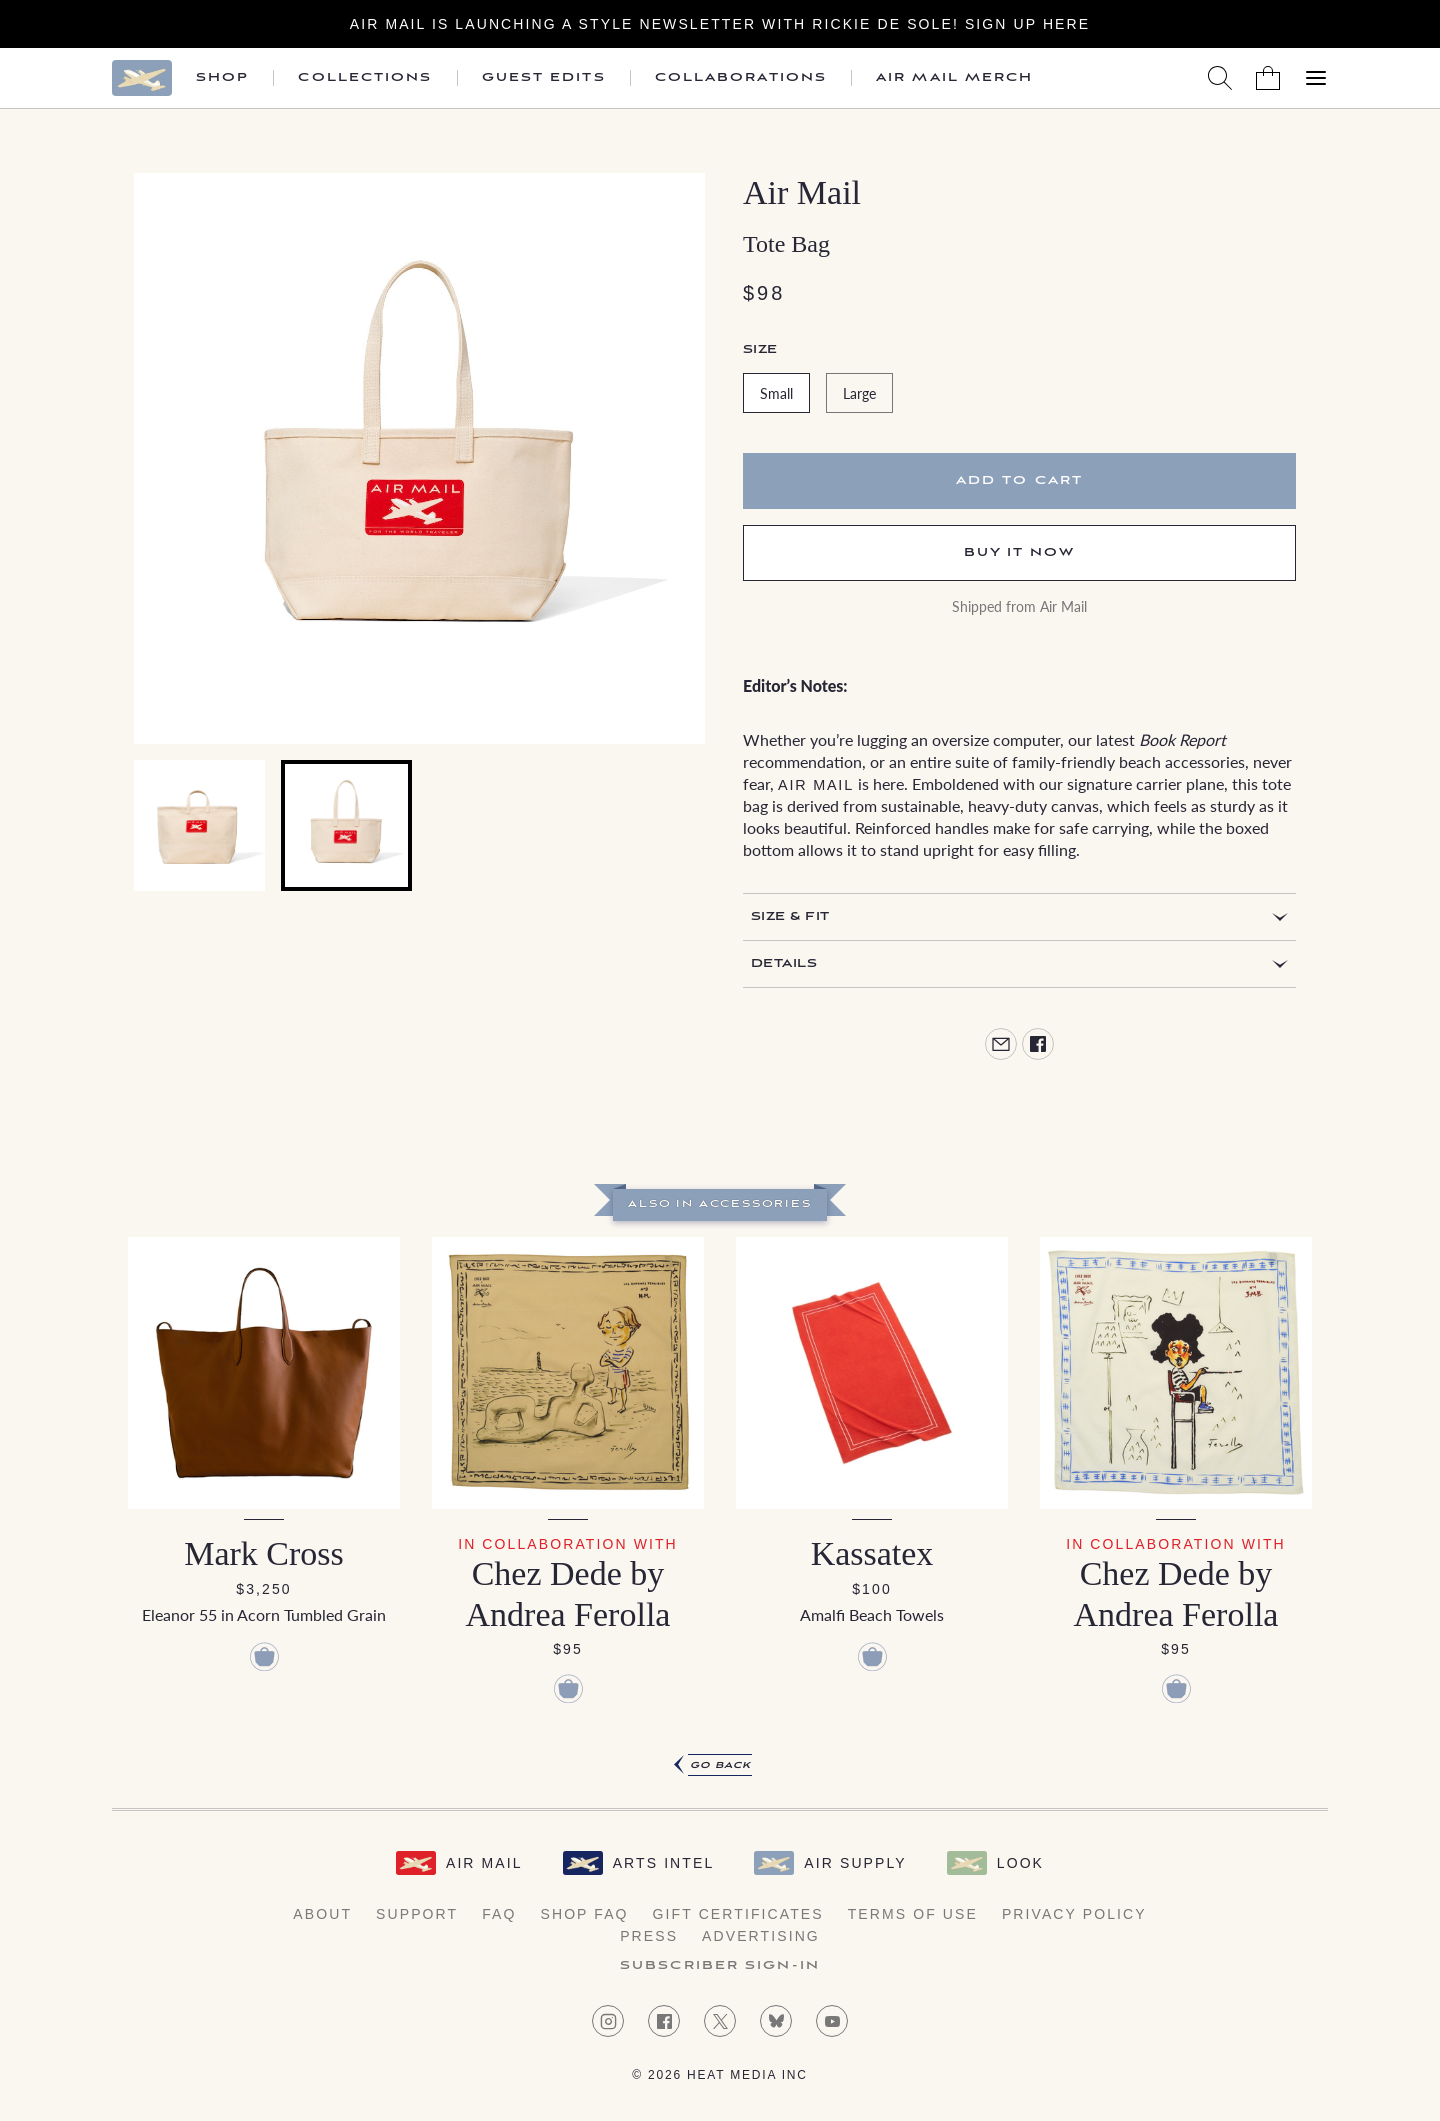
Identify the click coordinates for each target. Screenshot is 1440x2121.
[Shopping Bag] (1268, 78)
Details (784, 963)
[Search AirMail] (1220, 78)
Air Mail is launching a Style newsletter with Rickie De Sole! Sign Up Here (720, 24)
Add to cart (1019, 480)
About (322, 1914)
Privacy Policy (1074, 1914)
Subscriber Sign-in (720, 1966)
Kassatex (872, 1553)
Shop (222, 78)
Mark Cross (264, 1553)
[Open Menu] (1316, 78)
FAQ (499, 1914)
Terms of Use (913, 1914)
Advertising (761, 1936)
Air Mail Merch (954, 78)
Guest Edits (544, 78)
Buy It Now (1020, 552)
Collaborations (741, 78)
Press (649, 1936)
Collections (365, 78)
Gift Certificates (738, 1914)
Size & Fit (790, 916)
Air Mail (802, 192)
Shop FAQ (584, 1914)
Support (417, 1914)
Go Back (720, 1765)
